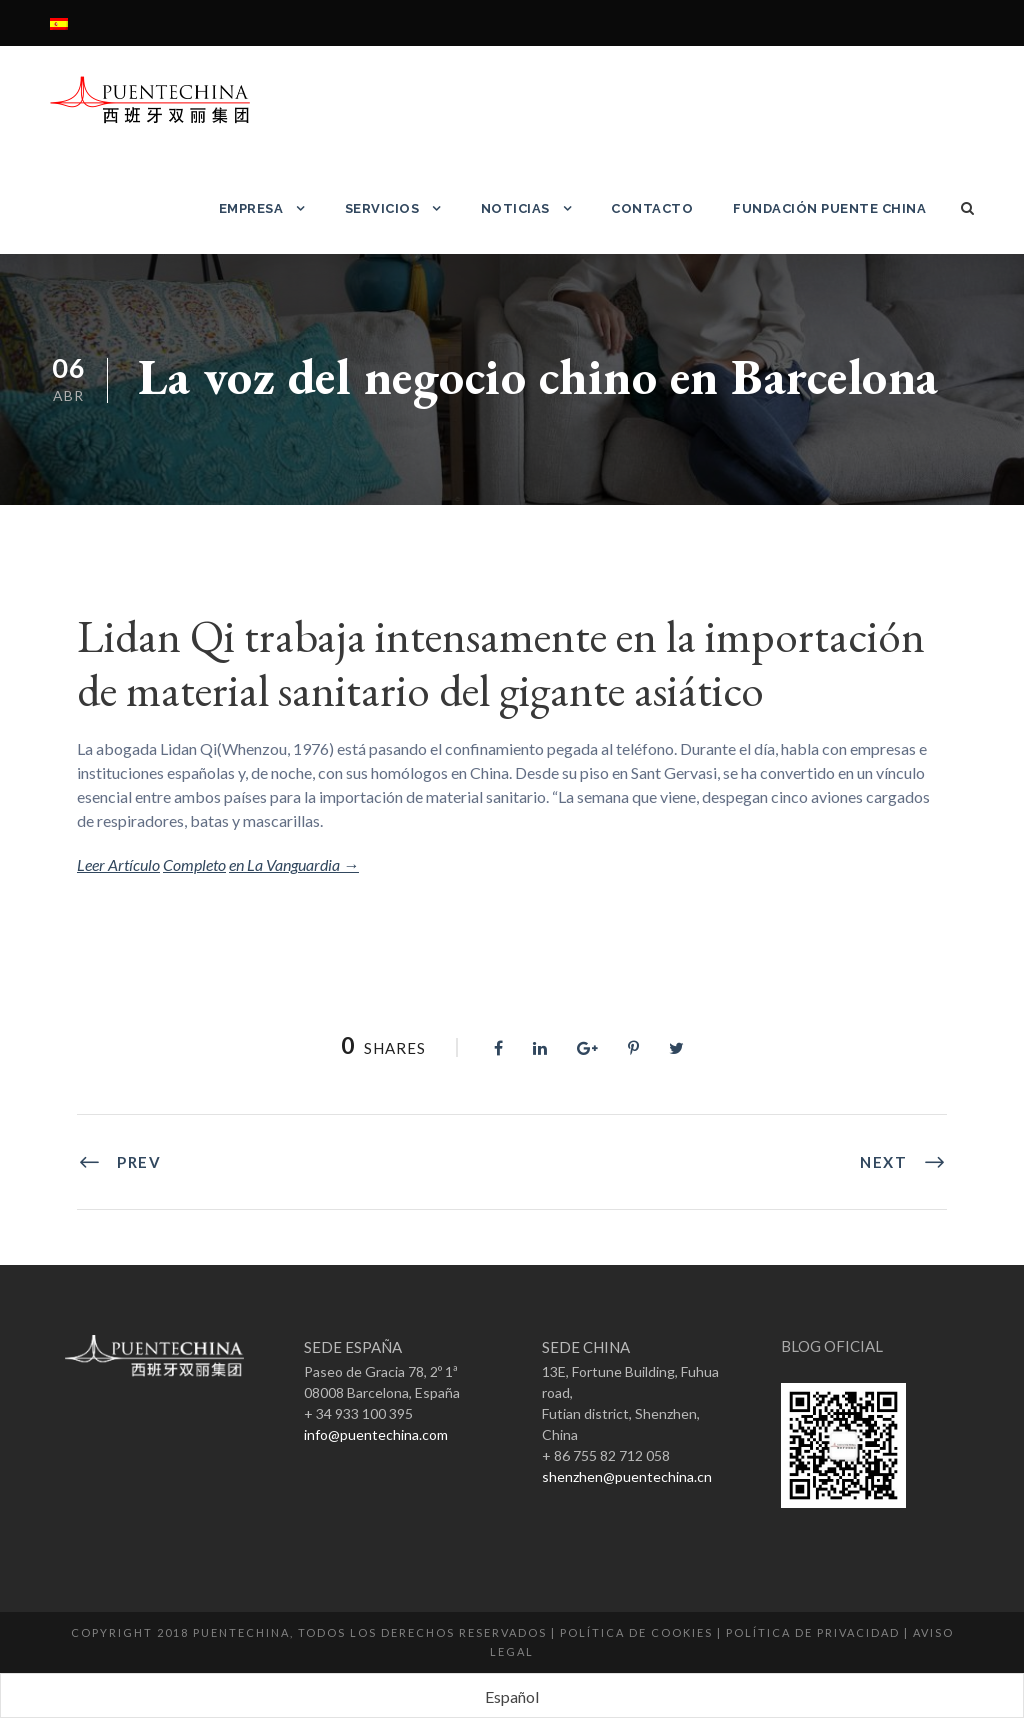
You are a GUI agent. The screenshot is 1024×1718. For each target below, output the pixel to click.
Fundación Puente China (829, 208)
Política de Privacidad (813, 1632)
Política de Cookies (636, 1632)
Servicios (382, 208)
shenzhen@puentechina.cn (627, 1476)
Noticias (515, 208)
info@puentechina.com (376, 1434)
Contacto (652, 208)
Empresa (251, 208)
